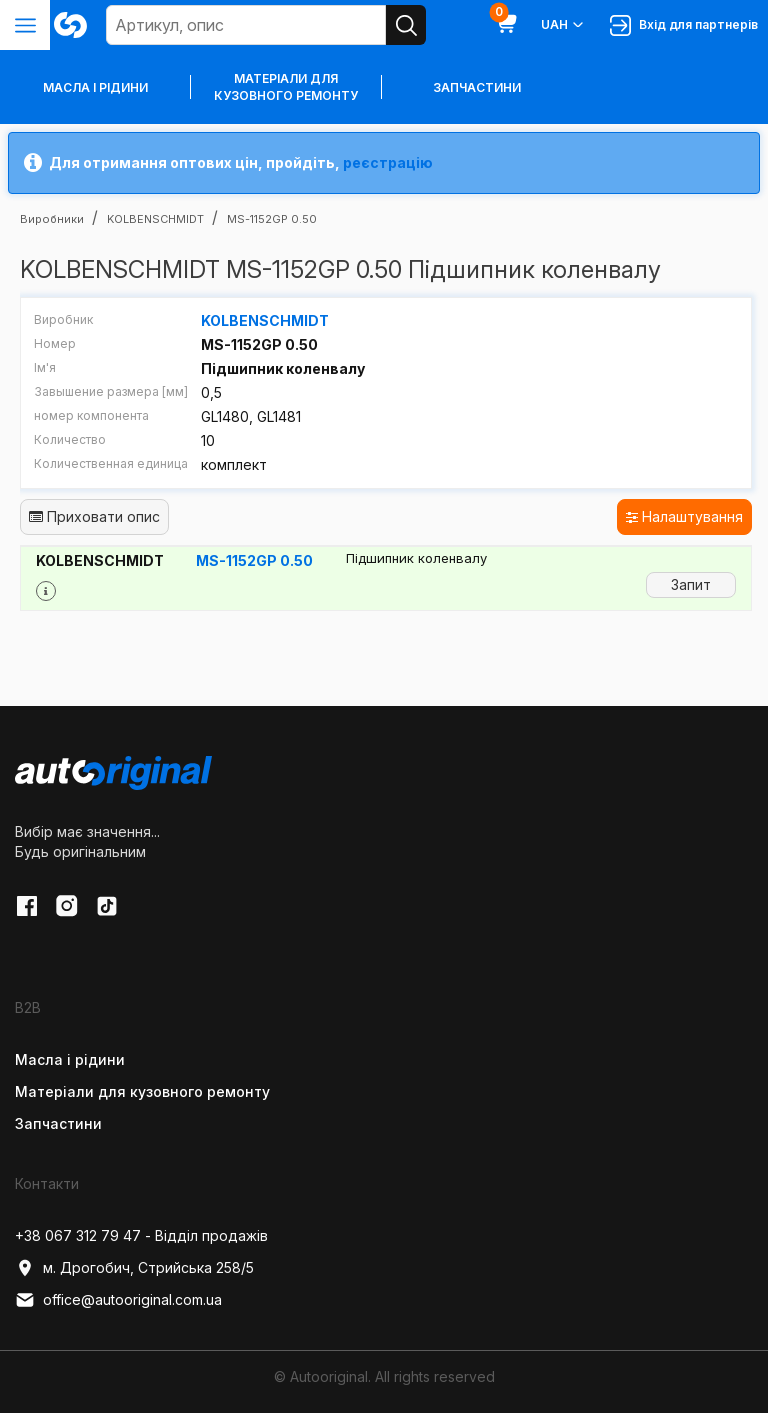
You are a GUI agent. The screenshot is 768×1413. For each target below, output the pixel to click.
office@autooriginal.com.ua (118, 1300)
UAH (563, 25)
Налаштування (684, 516)
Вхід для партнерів (684, 25)
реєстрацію (388, 162)
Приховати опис (94, 516)
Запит (691, 584)
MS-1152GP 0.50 (254, 560)
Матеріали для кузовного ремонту (286, 87)
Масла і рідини (70, 1059)
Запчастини (477, 87)
